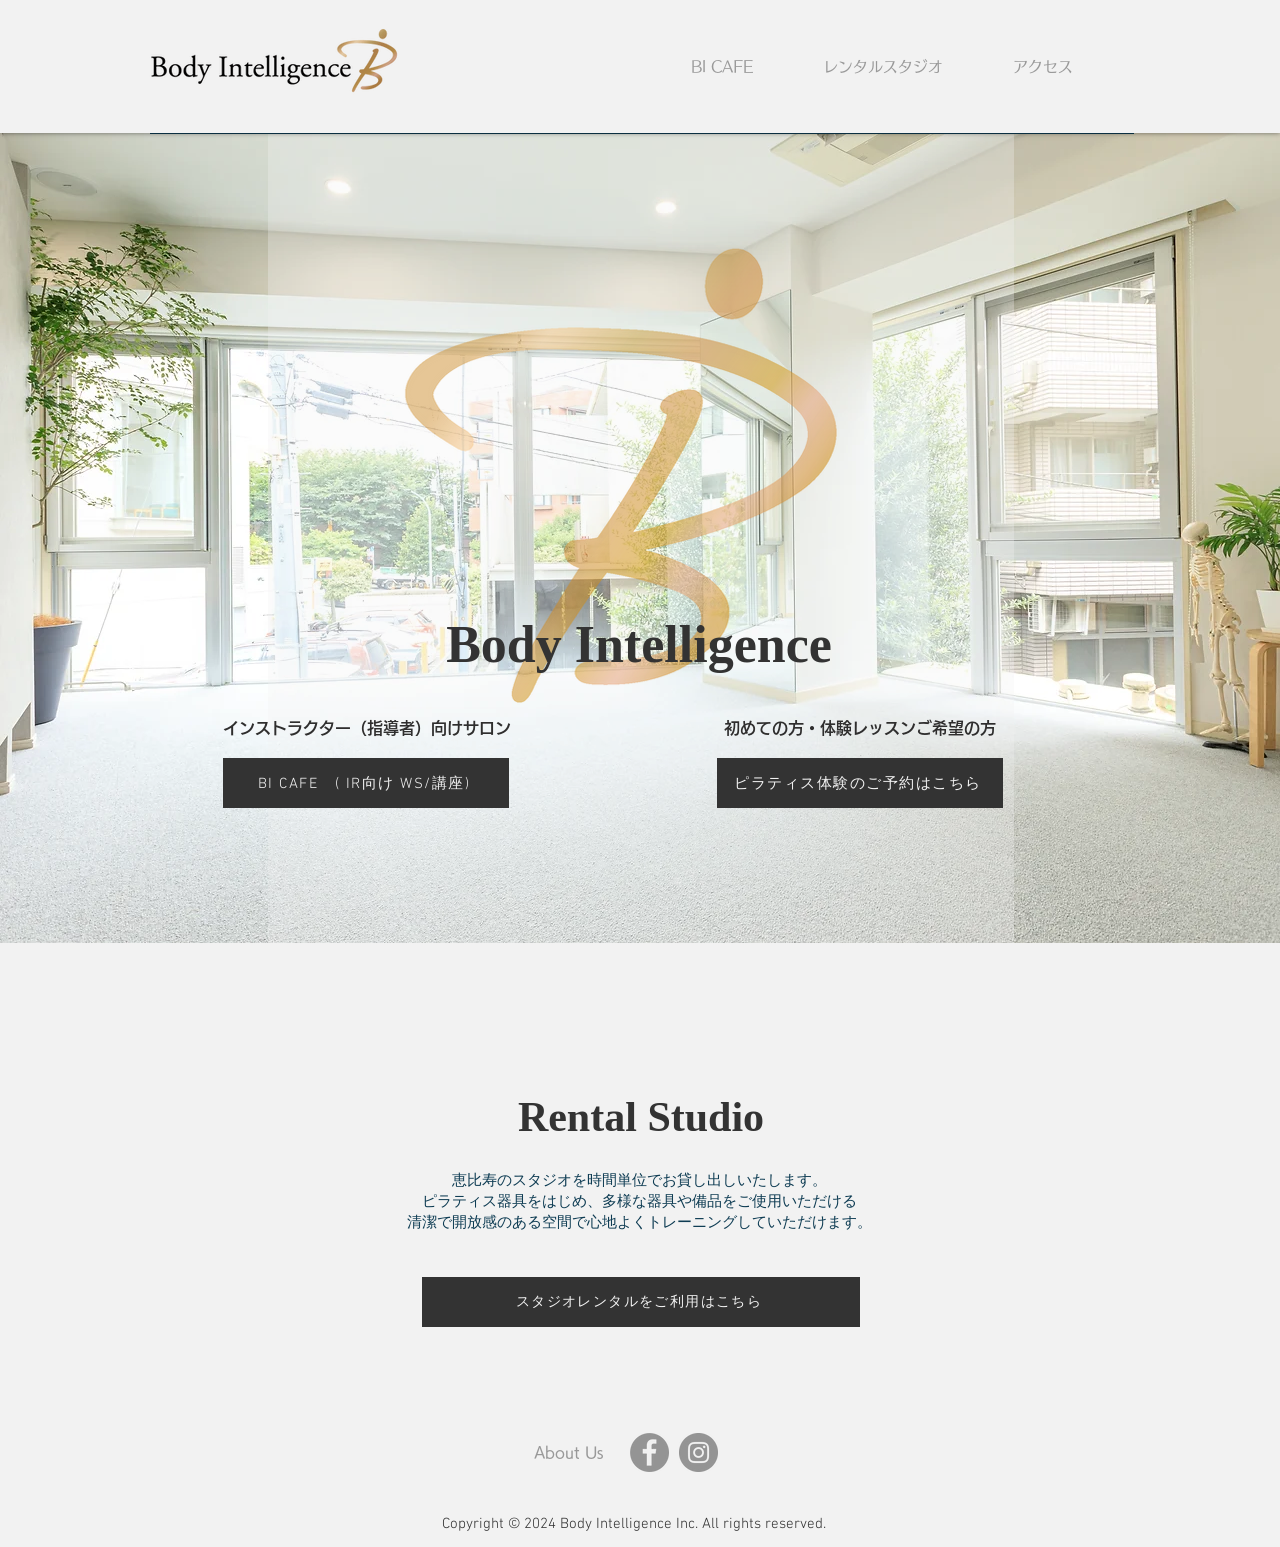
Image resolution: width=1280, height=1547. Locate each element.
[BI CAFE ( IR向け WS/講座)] (366, 783)
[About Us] (568, 1452)
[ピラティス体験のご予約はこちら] (860, 783)
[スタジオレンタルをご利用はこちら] (641, 1302)
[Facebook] (649, 1452)
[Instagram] (698, 1452)
